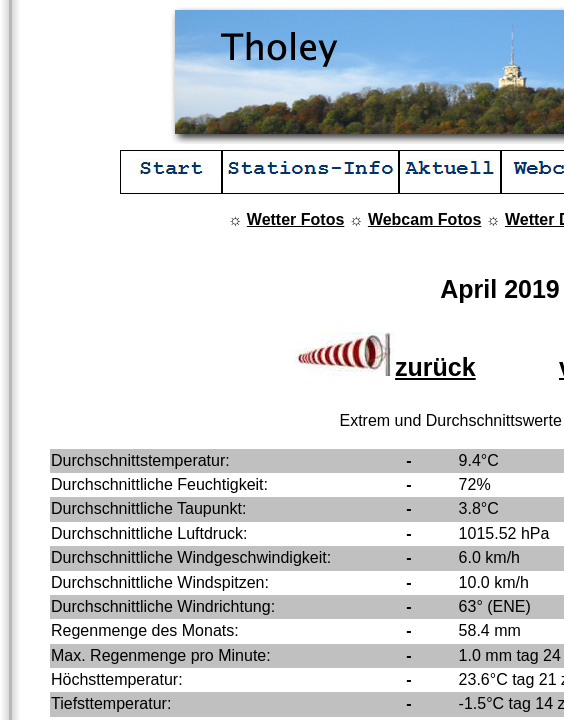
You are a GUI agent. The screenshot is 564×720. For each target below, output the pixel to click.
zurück (385, 367)
